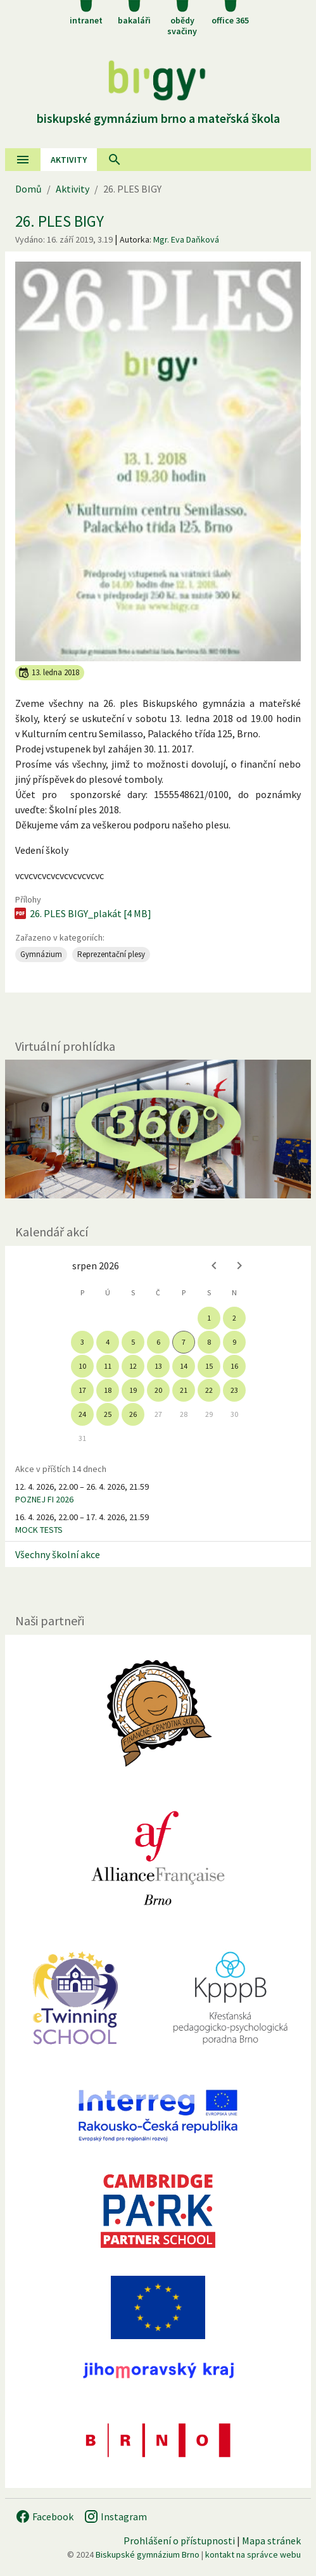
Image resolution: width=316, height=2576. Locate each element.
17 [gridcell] (82, 1390)
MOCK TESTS (39, 1529)
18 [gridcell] (107, 1390)
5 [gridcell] (133, 1342)
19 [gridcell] (133, 1390)
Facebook (44, 2516)
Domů (28, 188)
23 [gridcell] (234, 1390)
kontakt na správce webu (253, 2554)
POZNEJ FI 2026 (44, 1499)
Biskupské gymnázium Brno (147, 2554)
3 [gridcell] (82, 1342)
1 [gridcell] (209, 1318)
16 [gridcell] (234, 1366)
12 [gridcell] (133, 1366)
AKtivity (69, 159)
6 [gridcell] (158, 1342)
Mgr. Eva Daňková (186, 239)
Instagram (115, 2516)
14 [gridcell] (183, 1366)
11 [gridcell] (107, 1366)
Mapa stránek (271, 2540)
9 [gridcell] (234, 1342)
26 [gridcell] (133, 1414)
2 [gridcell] (234, 1318)
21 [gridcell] (183, 1390)
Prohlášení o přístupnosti (179, 2540)
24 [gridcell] (82, 1414)
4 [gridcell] (108, 1342)
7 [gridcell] (184, 1342)
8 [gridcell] (209, 1342)
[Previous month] (214, 1265)
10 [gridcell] (82, 1366)
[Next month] (239, 1265)
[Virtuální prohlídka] (158, 1129)
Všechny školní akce (57, 1554)
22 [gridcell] (209, 1390)
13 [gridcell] (158, 1366)
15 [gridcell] (209, 1366)
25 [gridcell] (107, 1414)
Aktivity (72, 188)
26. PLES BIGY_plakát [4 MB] (82, 913)
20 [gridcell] (158, 1390)
